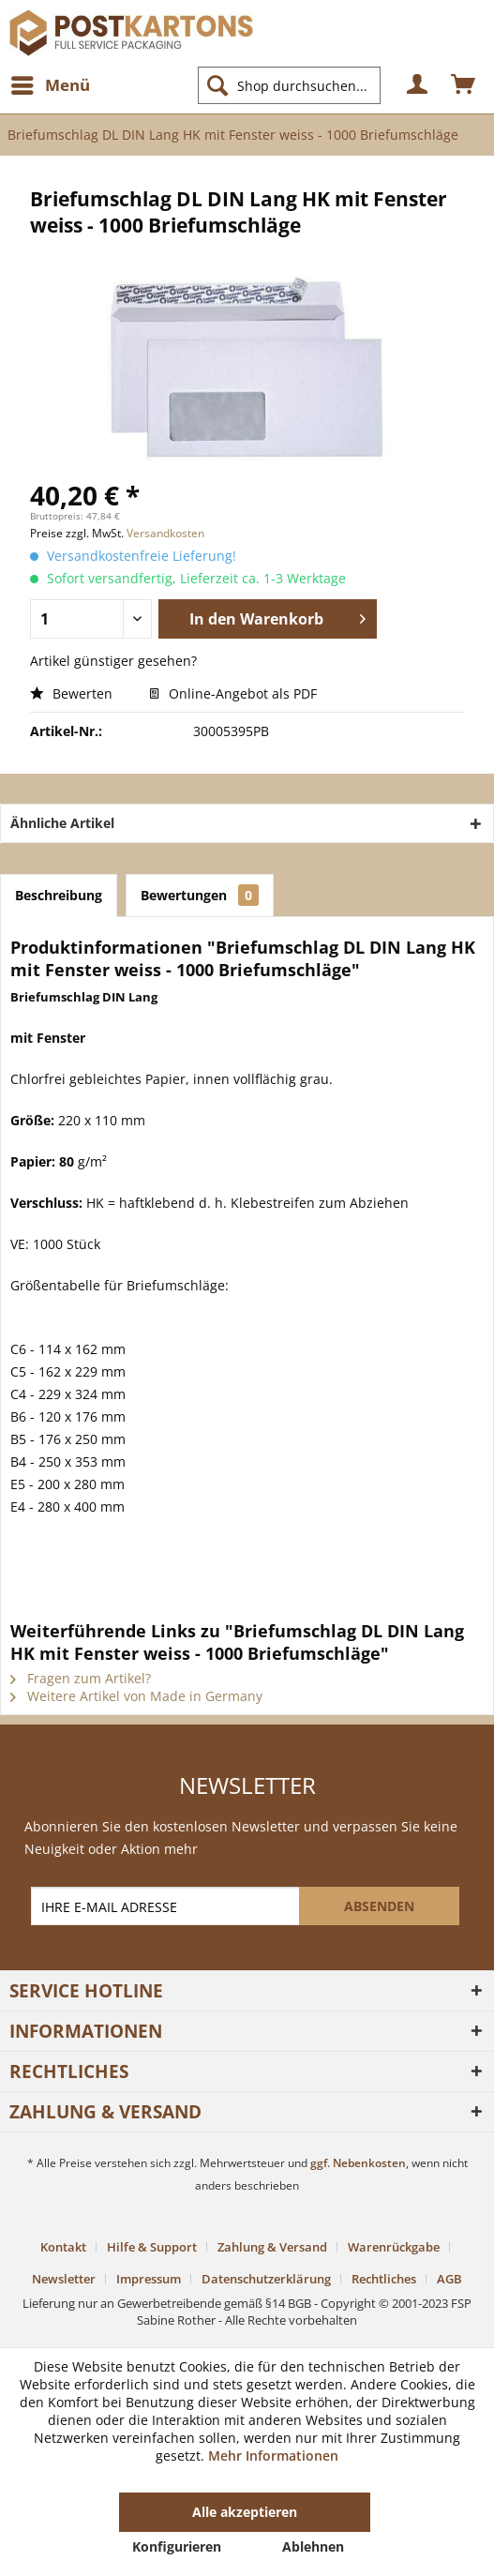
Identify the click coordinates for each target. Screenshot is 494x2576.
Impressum (148, 2278)
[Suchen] (217, 85)
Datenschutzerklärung (266, 2278)
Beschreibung (58, 895)
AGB (449, 2278)
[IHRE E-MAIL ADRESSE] (167, 1906)
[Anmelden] (418, 85)
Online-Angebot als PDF (233, 693)
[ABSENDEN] (379, 1906)
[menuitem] (49, 85)
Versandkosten (165, 533)
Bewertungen (200, 895)
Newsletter (64, 2278)
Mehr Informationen (273, 2455)
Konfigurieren (176, 2546)
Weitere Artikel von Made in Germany (136, 1696)
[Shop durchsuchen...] (289, 85)
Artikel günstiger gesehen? (113, 661)
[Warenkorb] (464, 85)
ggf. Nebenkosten (358, 2163)
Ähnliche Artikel (62, 823)
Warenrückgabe (394, 2246)
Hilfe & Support (152, 2246)
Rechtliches (384, 2278)
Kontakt (63, 2246)
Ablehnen (313, 2546)
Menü (50, 83)
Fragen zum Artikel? (80, 1678)
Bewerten (73, 693)
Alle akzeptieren (244, 2512)
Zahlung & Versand (272, 2246)
